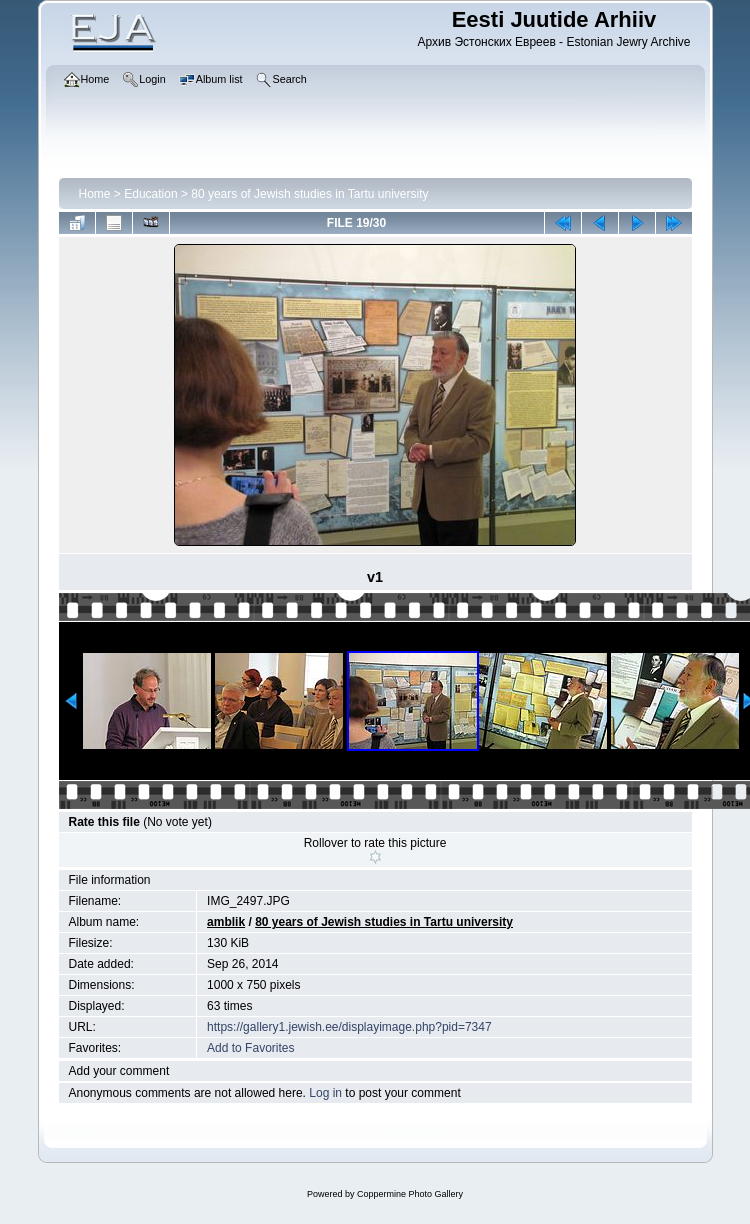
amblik (226, 922)
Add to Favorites (250, 1048)
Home (95, 194)
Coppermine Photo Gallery (410, 1194)
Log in (325, 1093)
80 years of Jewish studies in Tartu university (309, 194)
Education (150, 194)
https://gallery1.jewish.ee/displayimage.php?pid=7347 (349, 1027)
